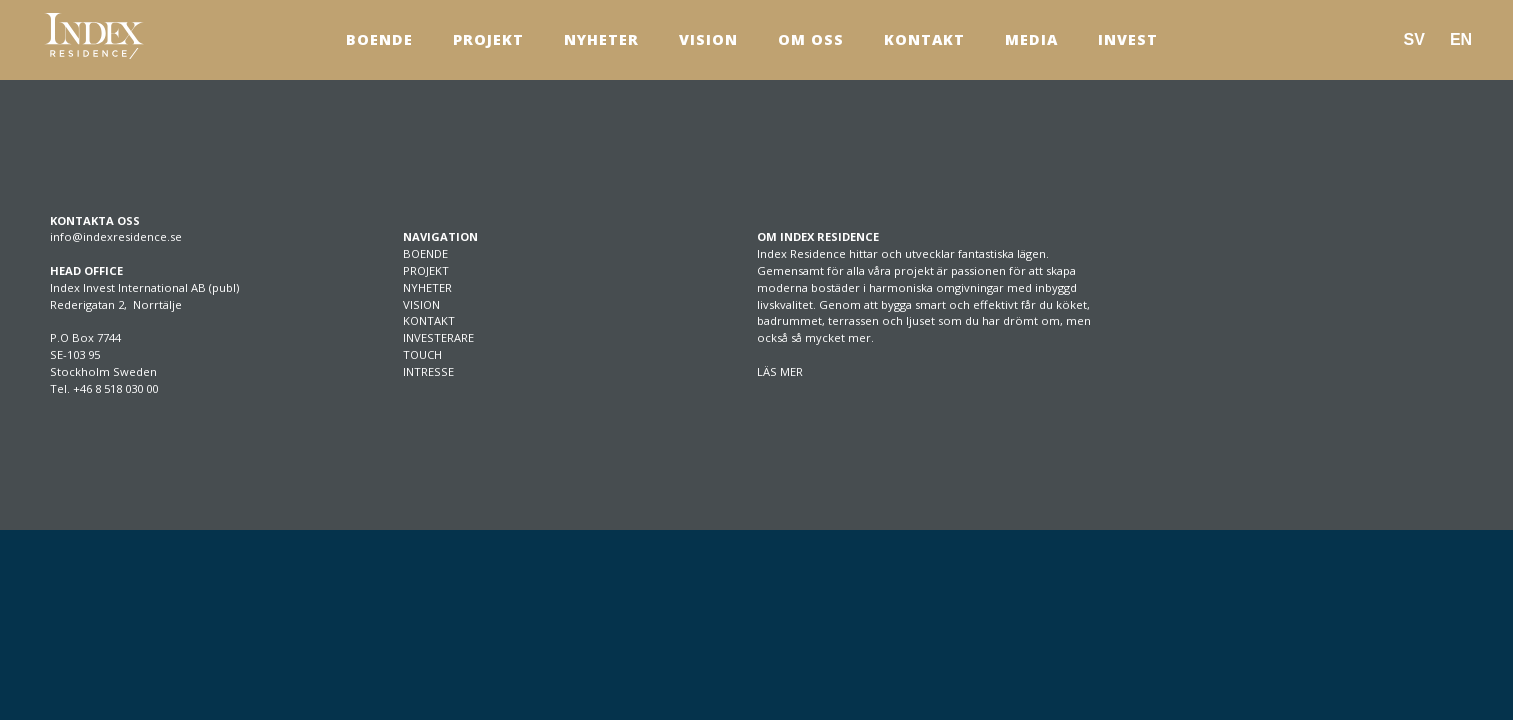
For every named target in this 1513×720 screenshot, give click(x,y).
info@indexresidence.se (116, 236)
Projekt (488, 39)
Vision (708, 39)
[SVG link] (94, 36)
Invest (1128, 39)
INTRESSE (428, 371)
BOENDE (425, 253)
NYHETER (427, 287)
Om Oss (811, 39)
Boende (379, 39)
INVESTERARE (438, 337)
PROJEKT (426, 270)
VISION (421, 304)
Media (1031, 39)
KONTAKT (429, 320)
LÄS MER (780, 371)
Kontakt (924, 39)
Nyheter (601, 39)
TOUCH (422, 354)
